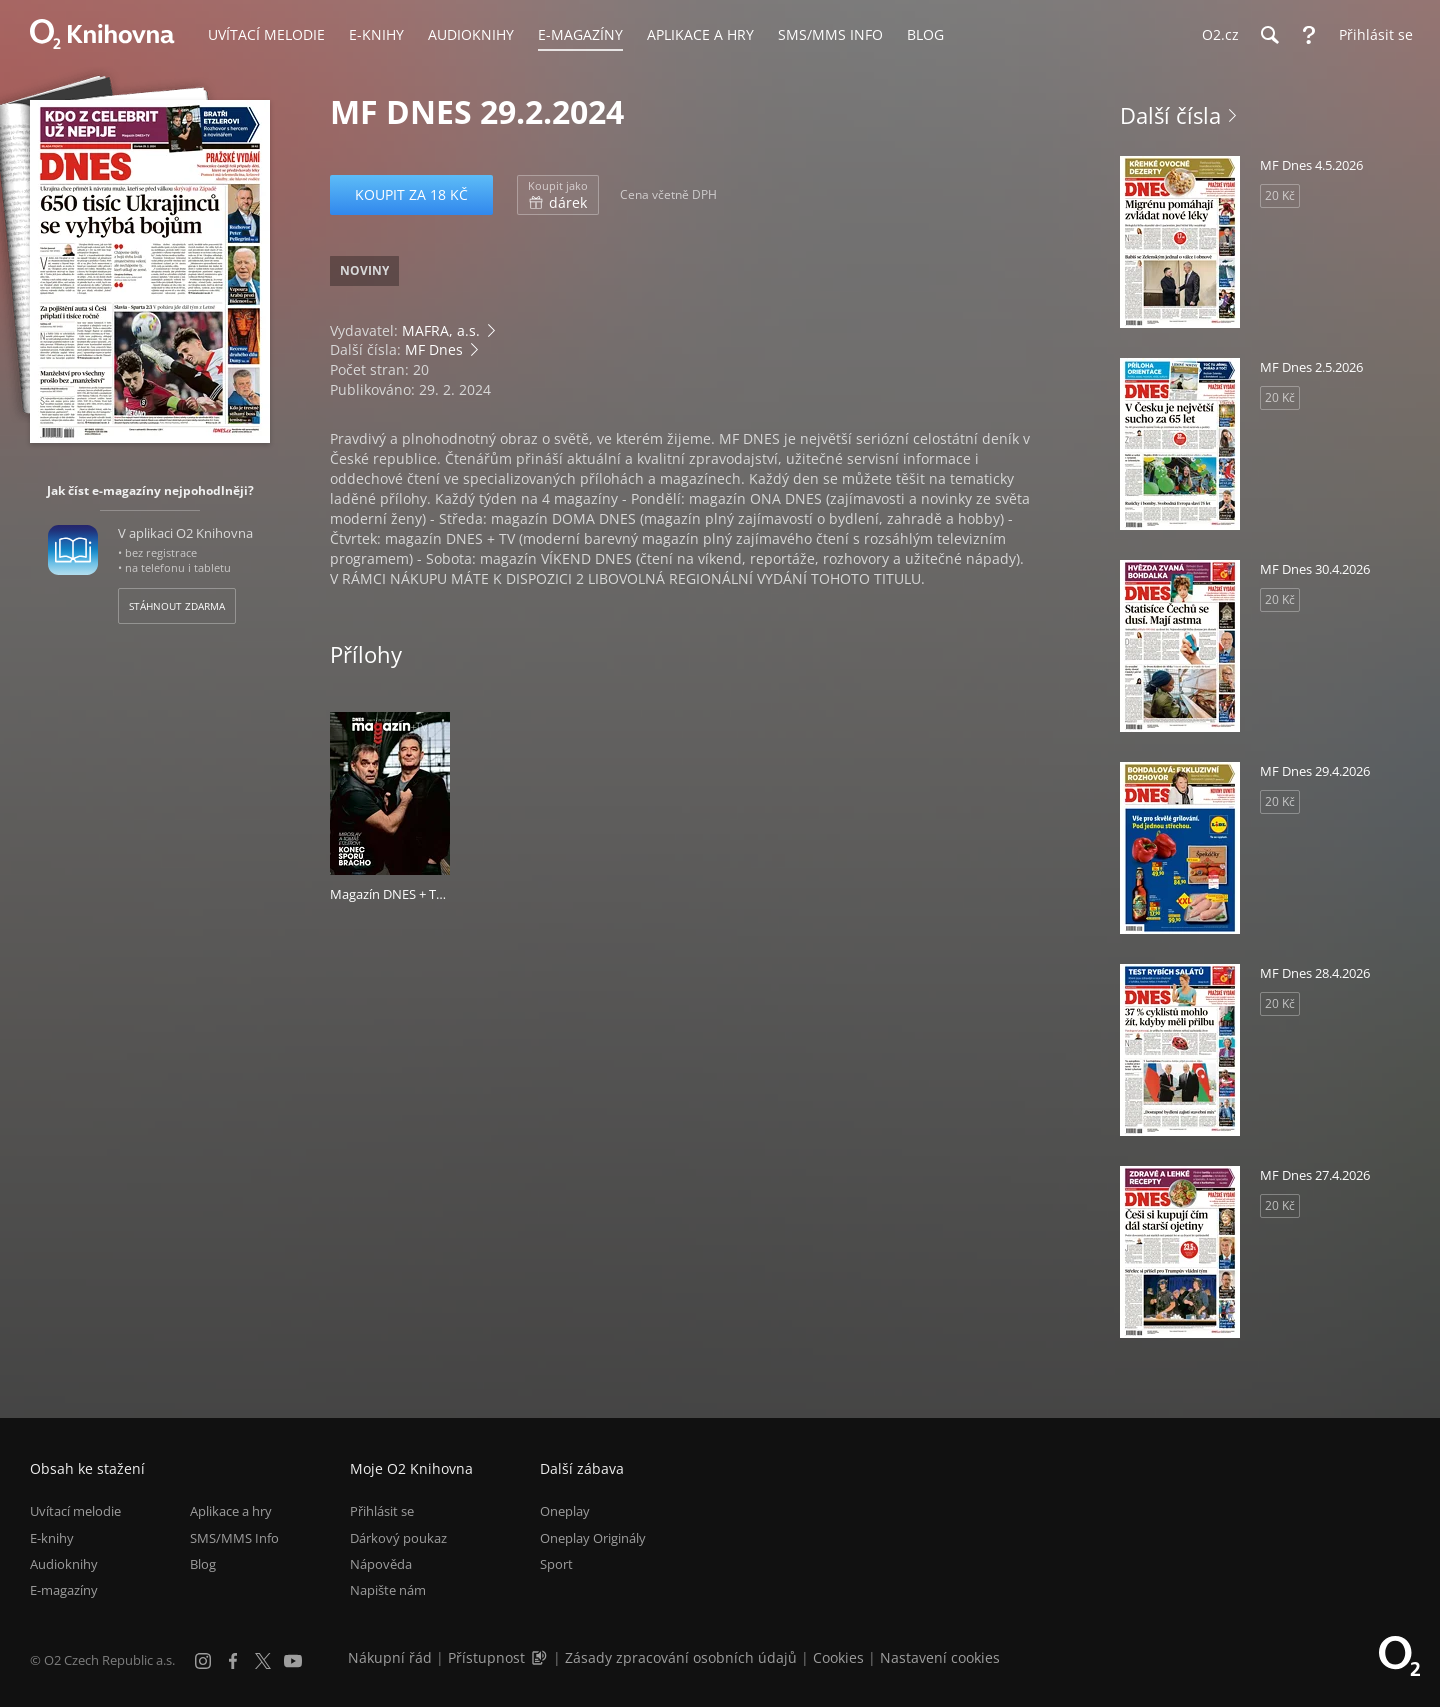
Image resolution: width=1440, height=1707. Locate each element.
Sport (556, 1564)
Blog (203, 1564)
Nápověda (381, 1564)
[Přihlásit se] (1371, 35)
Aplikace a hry (231, 1511)
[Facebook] (233, 1661)
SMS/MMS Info (234, 1538)
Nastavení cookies (940, 1657)
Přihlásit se (382, 1511)
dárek (558, 195)
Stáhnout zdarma (177, 606)
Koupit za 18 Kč (411, 194)
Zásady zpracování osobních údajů (681, 1657)
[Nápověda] (1309, 35)
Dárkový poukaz (398, 1538)
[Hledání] (1269, 35)
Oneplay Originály (593, 1538)
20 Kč (1280, 195)
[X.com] (263, 1661)
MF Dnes (434, 349)
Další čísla (1170, 115)
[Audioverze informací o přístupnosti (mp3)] (541, 1657)
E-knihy (52, 1538)
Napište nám (388, 1590)
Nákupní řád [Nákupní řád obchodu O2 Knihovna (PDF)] (390, 1657)
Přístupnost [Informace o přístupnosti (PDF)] (486, 1657)
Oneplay (565, 1511)
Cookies (838, 1657)
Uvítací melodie (75, 1511)
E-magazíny (64, 1590)
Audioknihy (64, 1564)
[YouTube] (293, 1661)
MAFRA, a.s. (441, 330)
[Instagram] (203, 1661)
